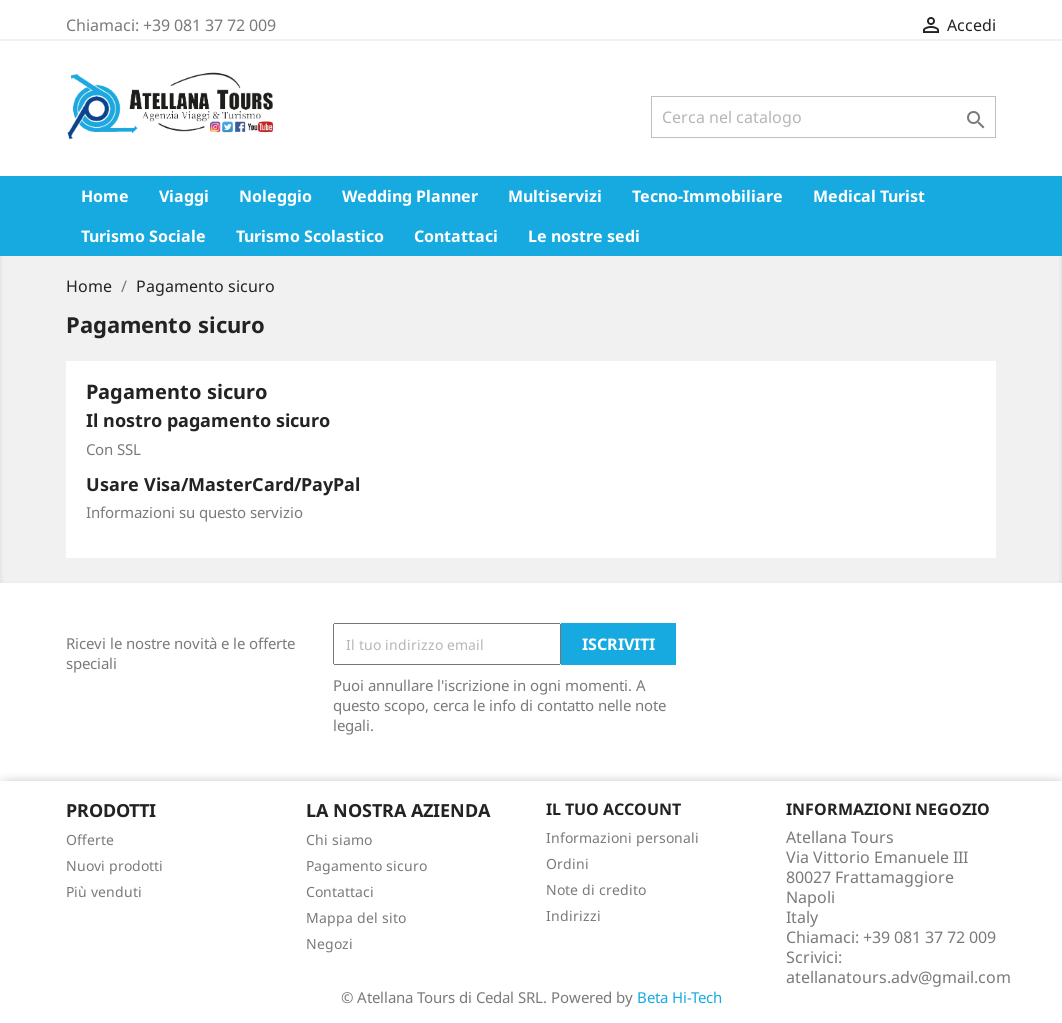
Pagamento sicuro (366, 865)
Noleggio (275, 196)
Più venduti (104, 891)
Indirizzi (573, 915)
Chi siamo (339, 839)
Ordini (567, 863)
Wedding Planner (410, 196)
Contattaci (456, 236)
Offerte (90, 839)
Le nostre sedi (584, 236)
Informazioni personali (622, 837)
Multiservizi (555, 196)
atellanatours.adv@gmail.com (898, 977)
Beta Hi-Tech (679, 997)
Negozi (329, 943)
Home (105, 196)
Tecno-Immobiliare (707, 196)
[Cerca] (823, 117)
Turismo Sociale (143, 236)
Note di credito (596, 889)
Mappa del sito (356, 917)
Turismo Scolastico (310, 236)
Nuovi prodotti (114, 865)
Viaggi (184, 196)
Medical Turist (869, 196)
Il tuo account (613, 809)
